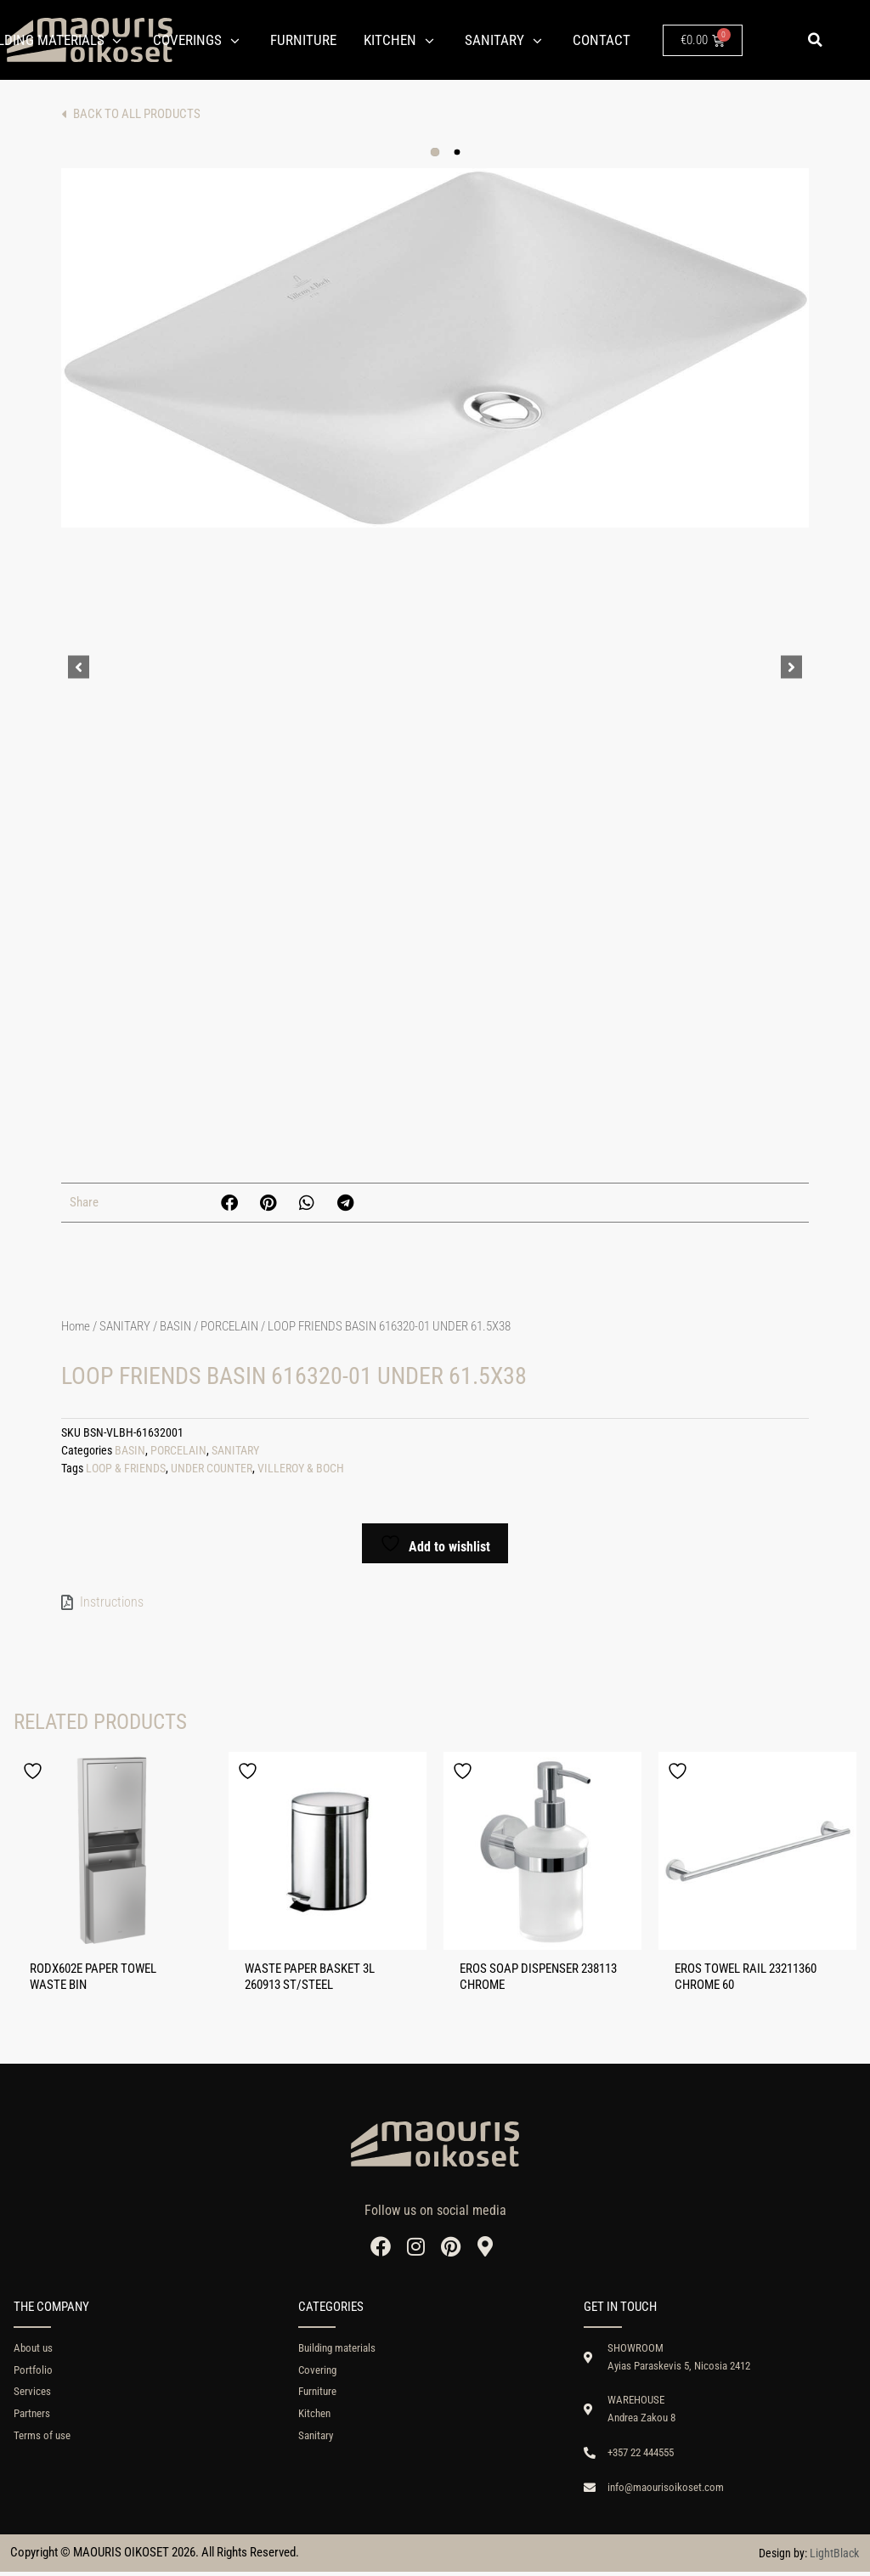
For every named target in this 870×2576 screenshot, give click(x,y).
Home (75, 1326)
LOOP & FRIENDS (126, 1468)
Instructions (112, 1602)
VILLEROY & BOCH (300, 1468)
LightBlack (834, 2556)
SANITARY (124, 1326)
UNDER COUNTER (211, 1468)
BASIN (175, 1326)
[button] (815, 40)
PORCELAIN (229, 1326)
